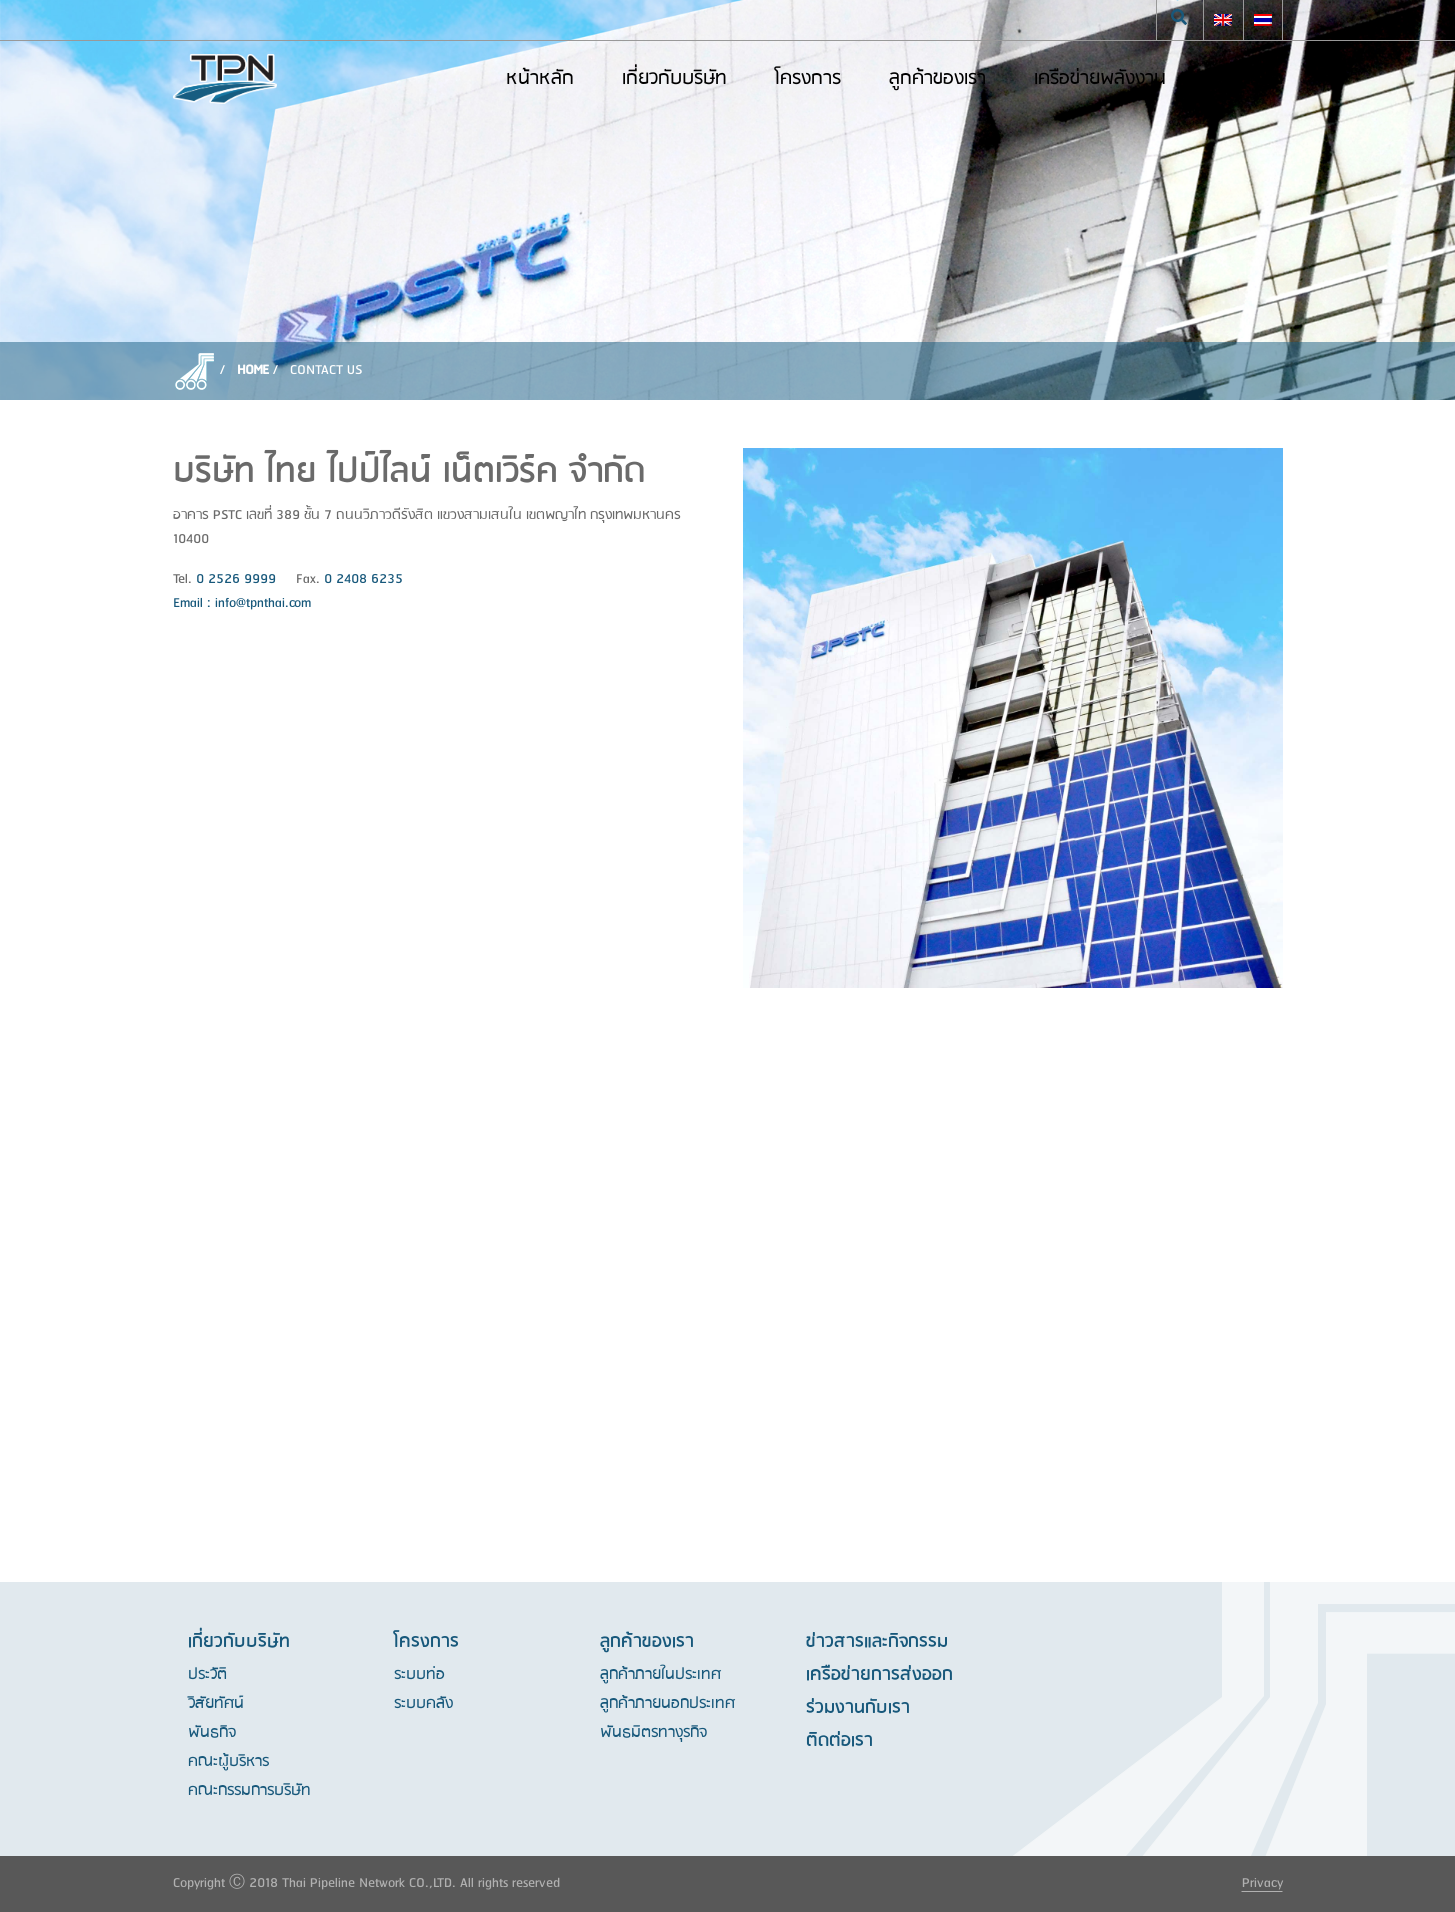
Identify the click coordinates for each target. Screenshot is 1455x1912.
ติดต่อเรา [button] (1248, 79)
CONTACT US (326, 370)
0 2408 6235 (363, 579)
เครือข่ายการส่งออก (879, 1675)
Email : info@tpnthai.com (242, 603)
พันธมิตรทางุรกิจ (653, 1733)
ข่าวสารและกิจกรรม (877, 1642)
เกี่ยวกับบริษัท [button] (674, 79)
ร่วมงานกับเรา (858, 1708)
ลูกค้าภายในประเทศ (660, 1675)
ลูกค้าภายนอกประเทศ (667, 1704)
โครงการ (808, 79)
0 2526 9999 (236, 579)
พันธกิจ (212, 1733)
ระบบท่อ (419, 1675)
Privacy (1262, 1883)
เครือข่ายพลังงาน (1100, 79)
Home (253, 370)
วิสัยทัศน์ (216, 1704)
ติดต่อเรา (839, 1741)
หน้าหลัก (540, 79)
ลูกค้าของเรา (937, 79)
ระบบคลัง (423, 1704)
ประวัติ (207, 1675)
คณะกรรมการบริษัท (249, 1791)
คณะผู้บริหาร (228, 1762)
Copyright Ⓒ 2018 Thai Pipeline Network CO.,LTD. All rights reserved (366, 1883)
